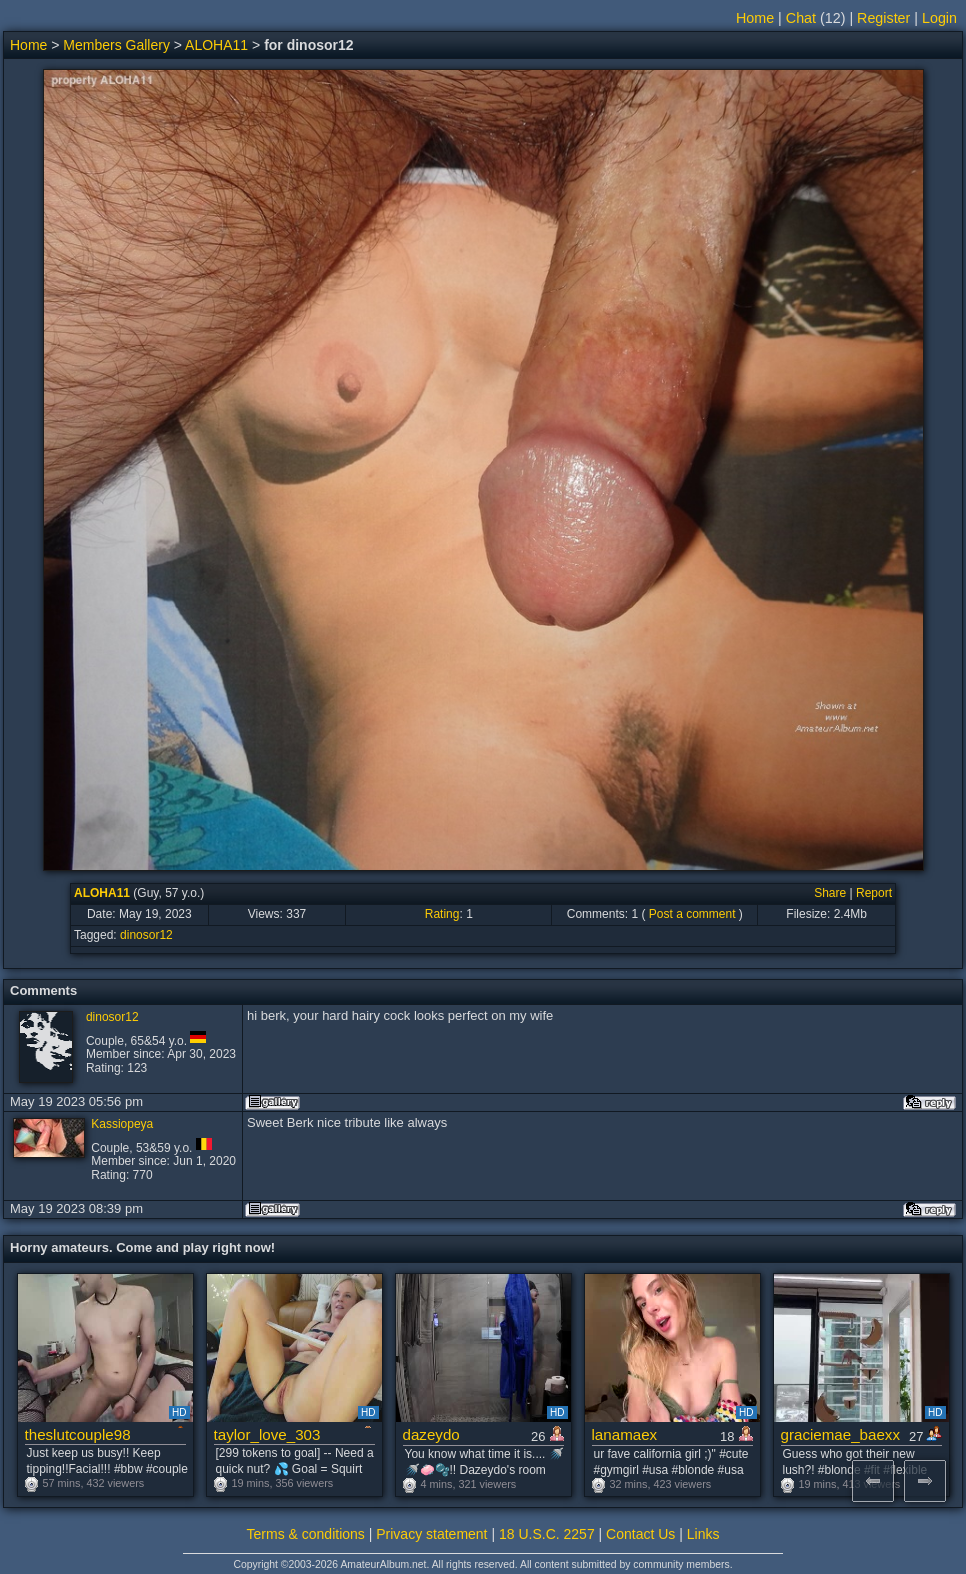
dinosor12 (146, 935)
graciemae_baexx (841, 1434)
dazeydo (431, 1434)
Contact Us (640, 1534)
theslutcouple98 (78, 1434)
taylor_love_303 (267, 1434)
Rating (442, 914)
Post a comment (692, 914)
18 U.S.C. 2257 (547, 1534)
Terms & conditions (306, 1534)
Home (755, 18)
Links (703, 1534)
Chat (801, 18)
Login (939, 18)
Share (830, 893)
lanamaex (625, 1434)
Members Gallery (116, 45)
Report (874, 893)
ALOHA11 (216, 45)
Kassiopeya (122, 1124)
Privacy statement (431, 1534)
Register (883, 18)
